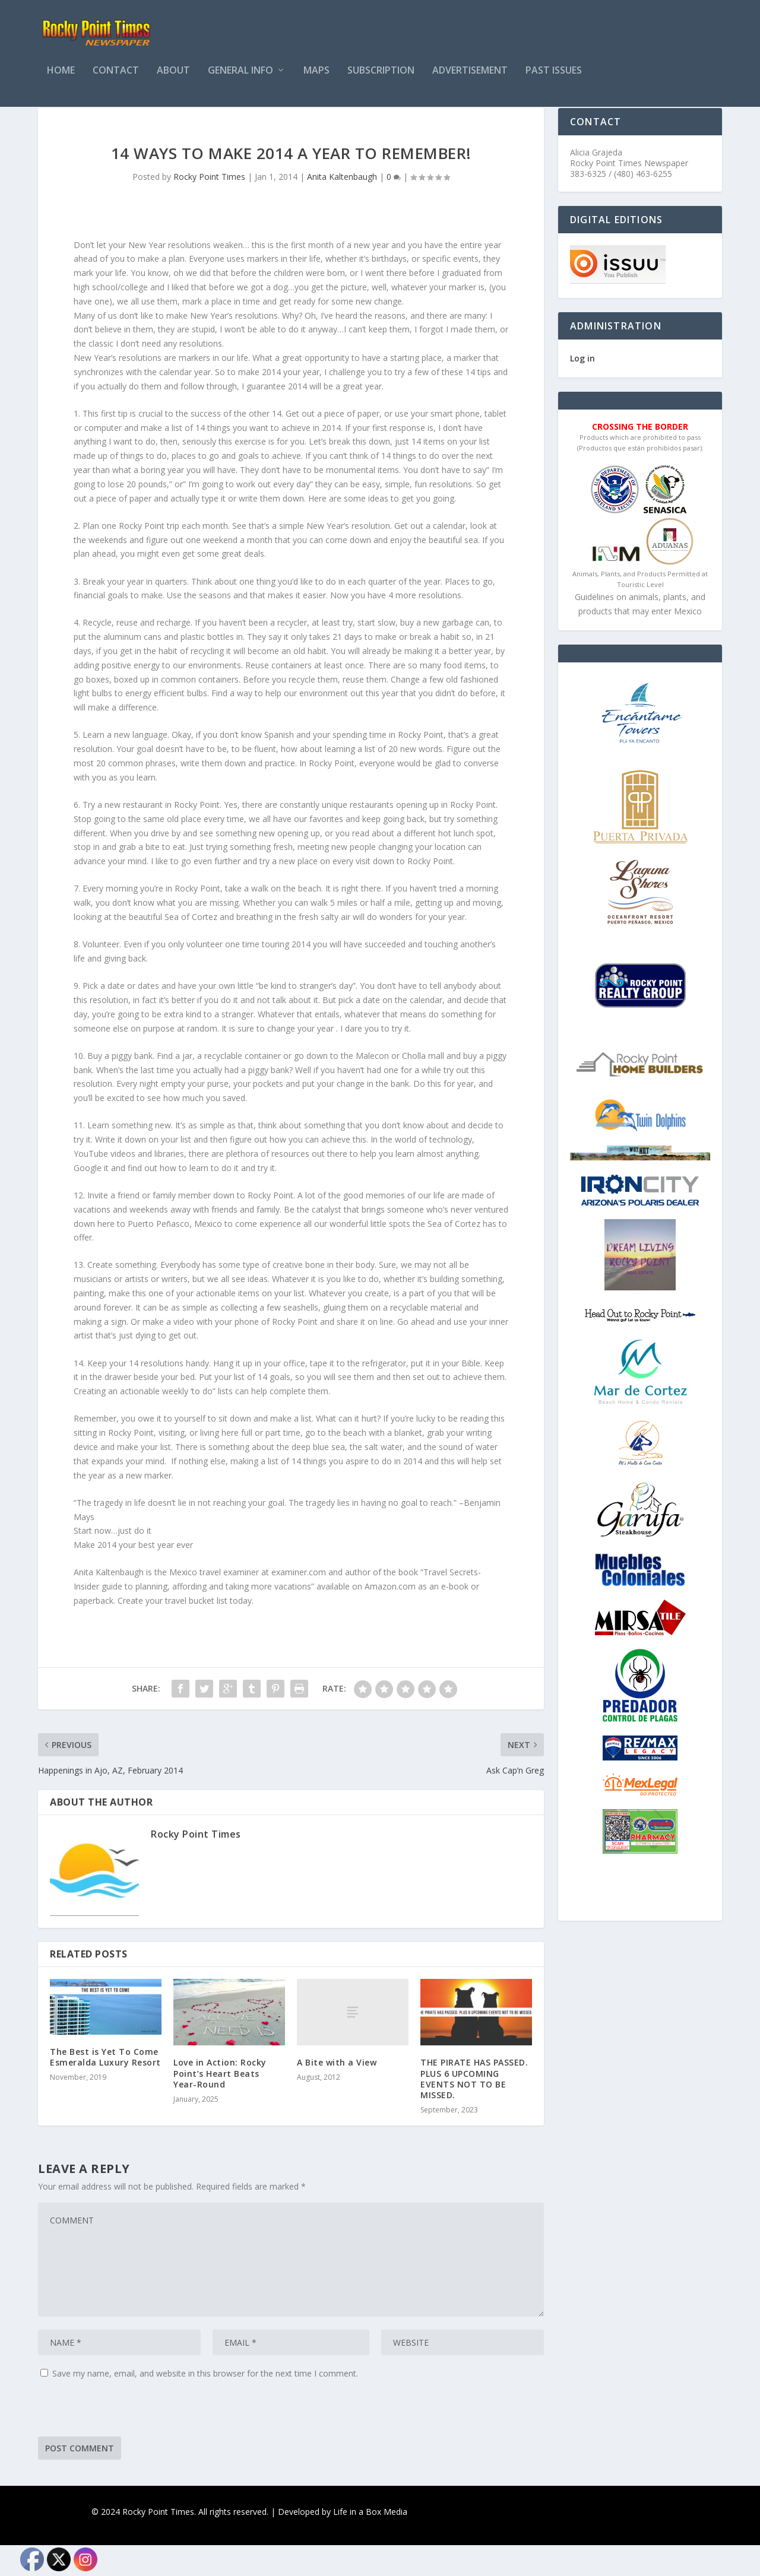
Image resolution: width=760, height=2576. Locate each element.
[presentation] (128, 2444)
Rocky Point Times (209, 207)
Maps (316, 79)
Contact (116, 79)
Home (61, 79)
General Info (240, 79)
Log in (582, 389)
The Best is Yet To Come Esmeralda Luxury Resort (105, 2088)
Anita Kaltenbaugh (342, 207)
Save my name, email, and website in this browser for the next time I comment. (205, 2404)
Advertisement (470, 79)
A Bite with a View (336, 2093)
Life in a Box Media (370, 2542)
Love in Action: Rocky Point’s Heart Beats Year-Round (220, 2104)
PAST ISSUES (553, 79)
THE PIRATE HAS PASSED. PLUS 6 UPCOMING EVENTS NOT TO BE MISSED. (474, 2109)
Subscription (380, 79)
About (173, 79)
